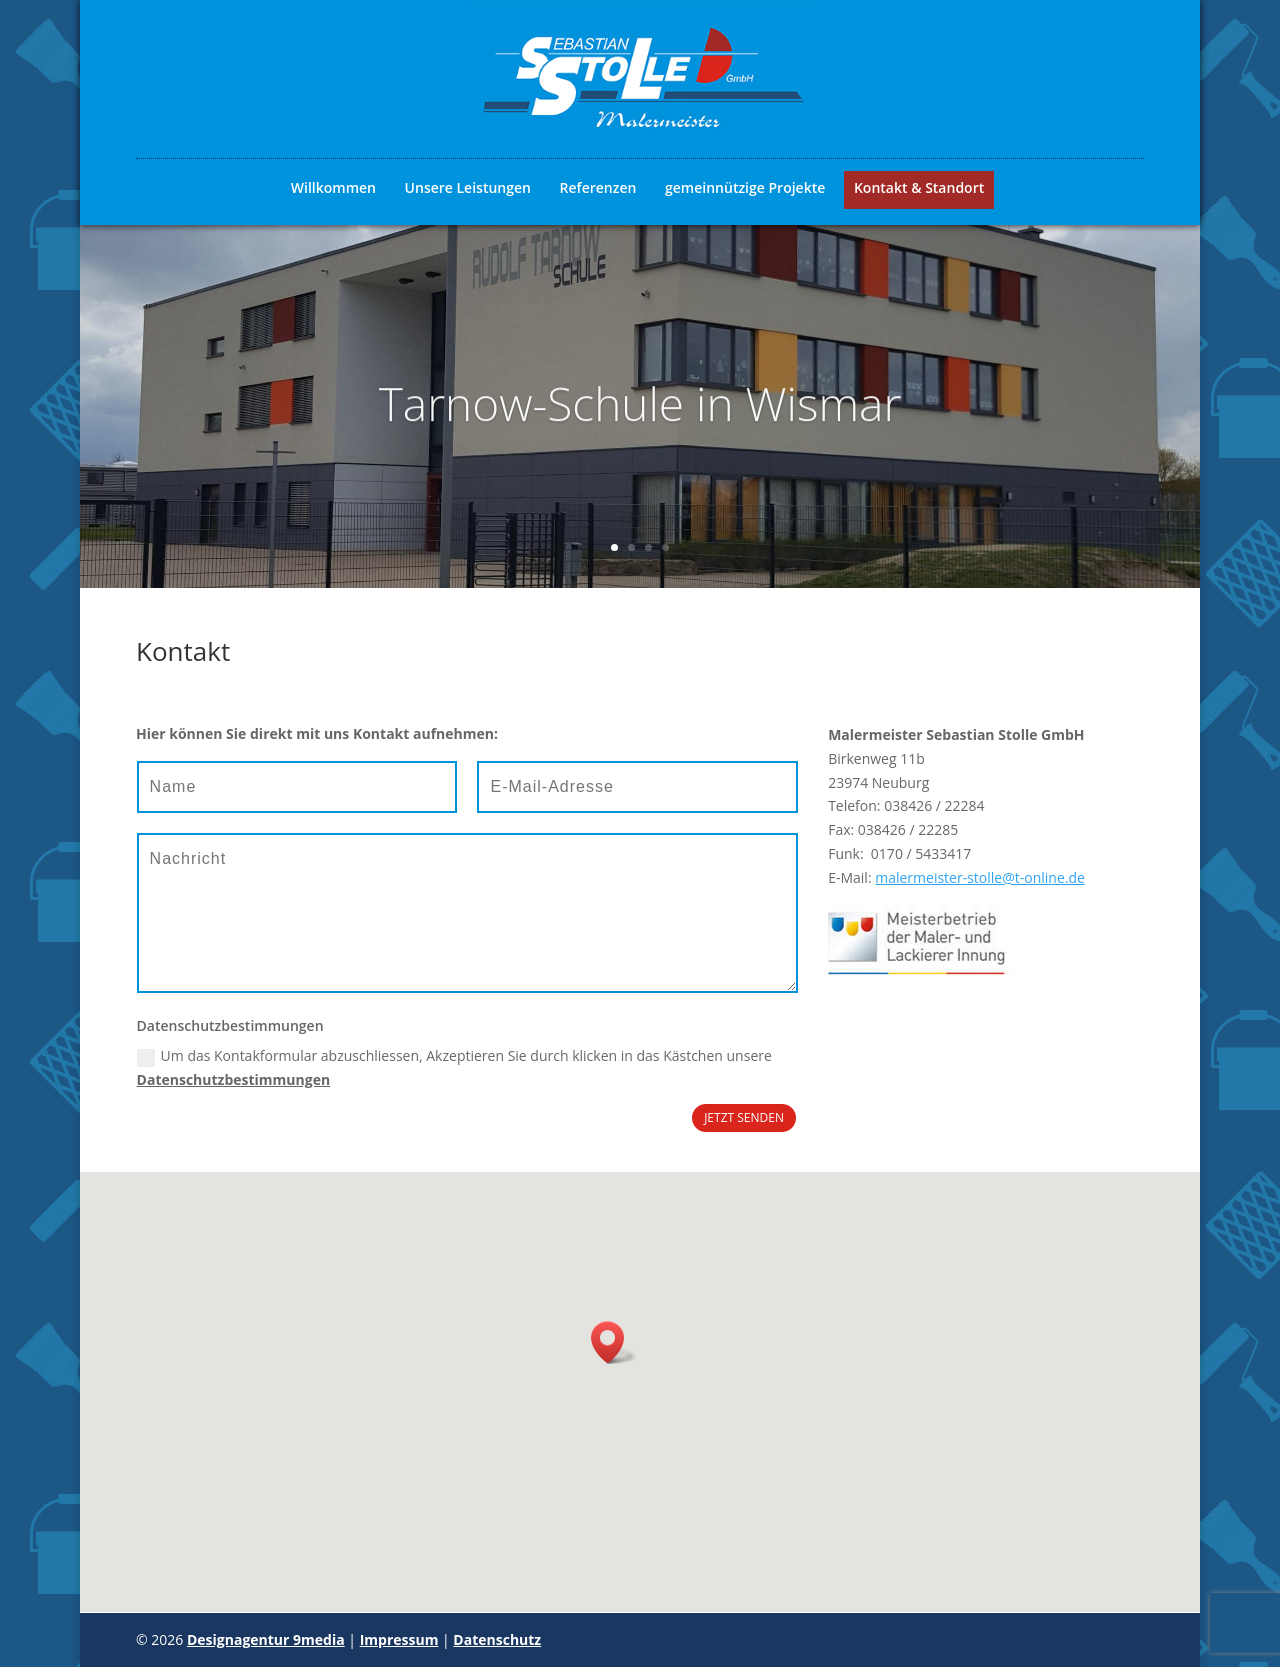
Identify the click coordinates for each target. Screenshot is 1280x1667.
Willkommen (333, 187)
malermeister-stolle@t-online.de (980, 877)
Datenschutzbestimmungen (234, 1079)
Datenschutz (497, 1639)
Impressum (399, 1639)
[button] (614, 1342)
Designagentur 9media (266, 1639)
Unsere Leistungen (468, 187)
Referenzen (598, 187)
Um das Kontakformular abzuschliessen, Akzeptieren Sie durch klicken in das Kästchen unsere (454, 1067)
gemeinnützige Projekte (745, 187)
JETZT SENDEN (744, 1117)
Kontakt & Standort (919, 187)
